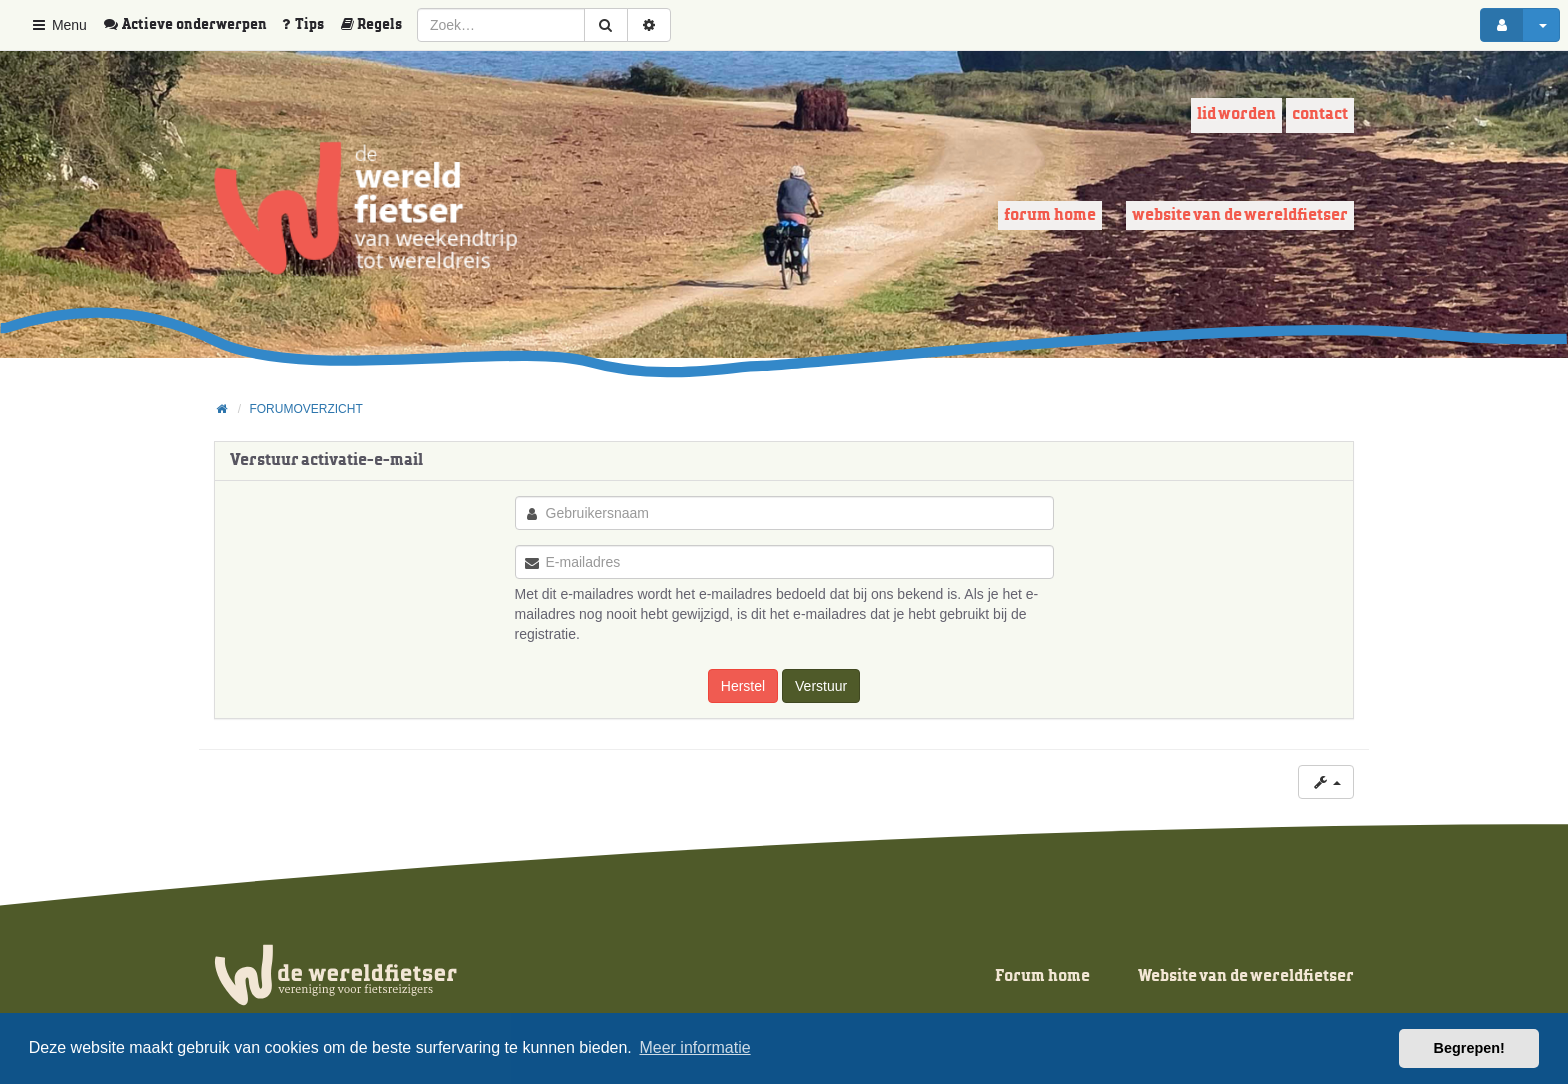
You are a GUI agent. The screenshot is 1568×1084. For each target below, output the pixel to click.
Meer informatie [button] (694, 1047)
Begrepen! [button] (1469, 1048)
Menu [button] (58, 25)
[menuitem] (192, 25)
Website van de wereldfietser (1240, 215)
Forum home (1050, 215)
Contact (1320, 114)
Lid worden (1236, 114)
